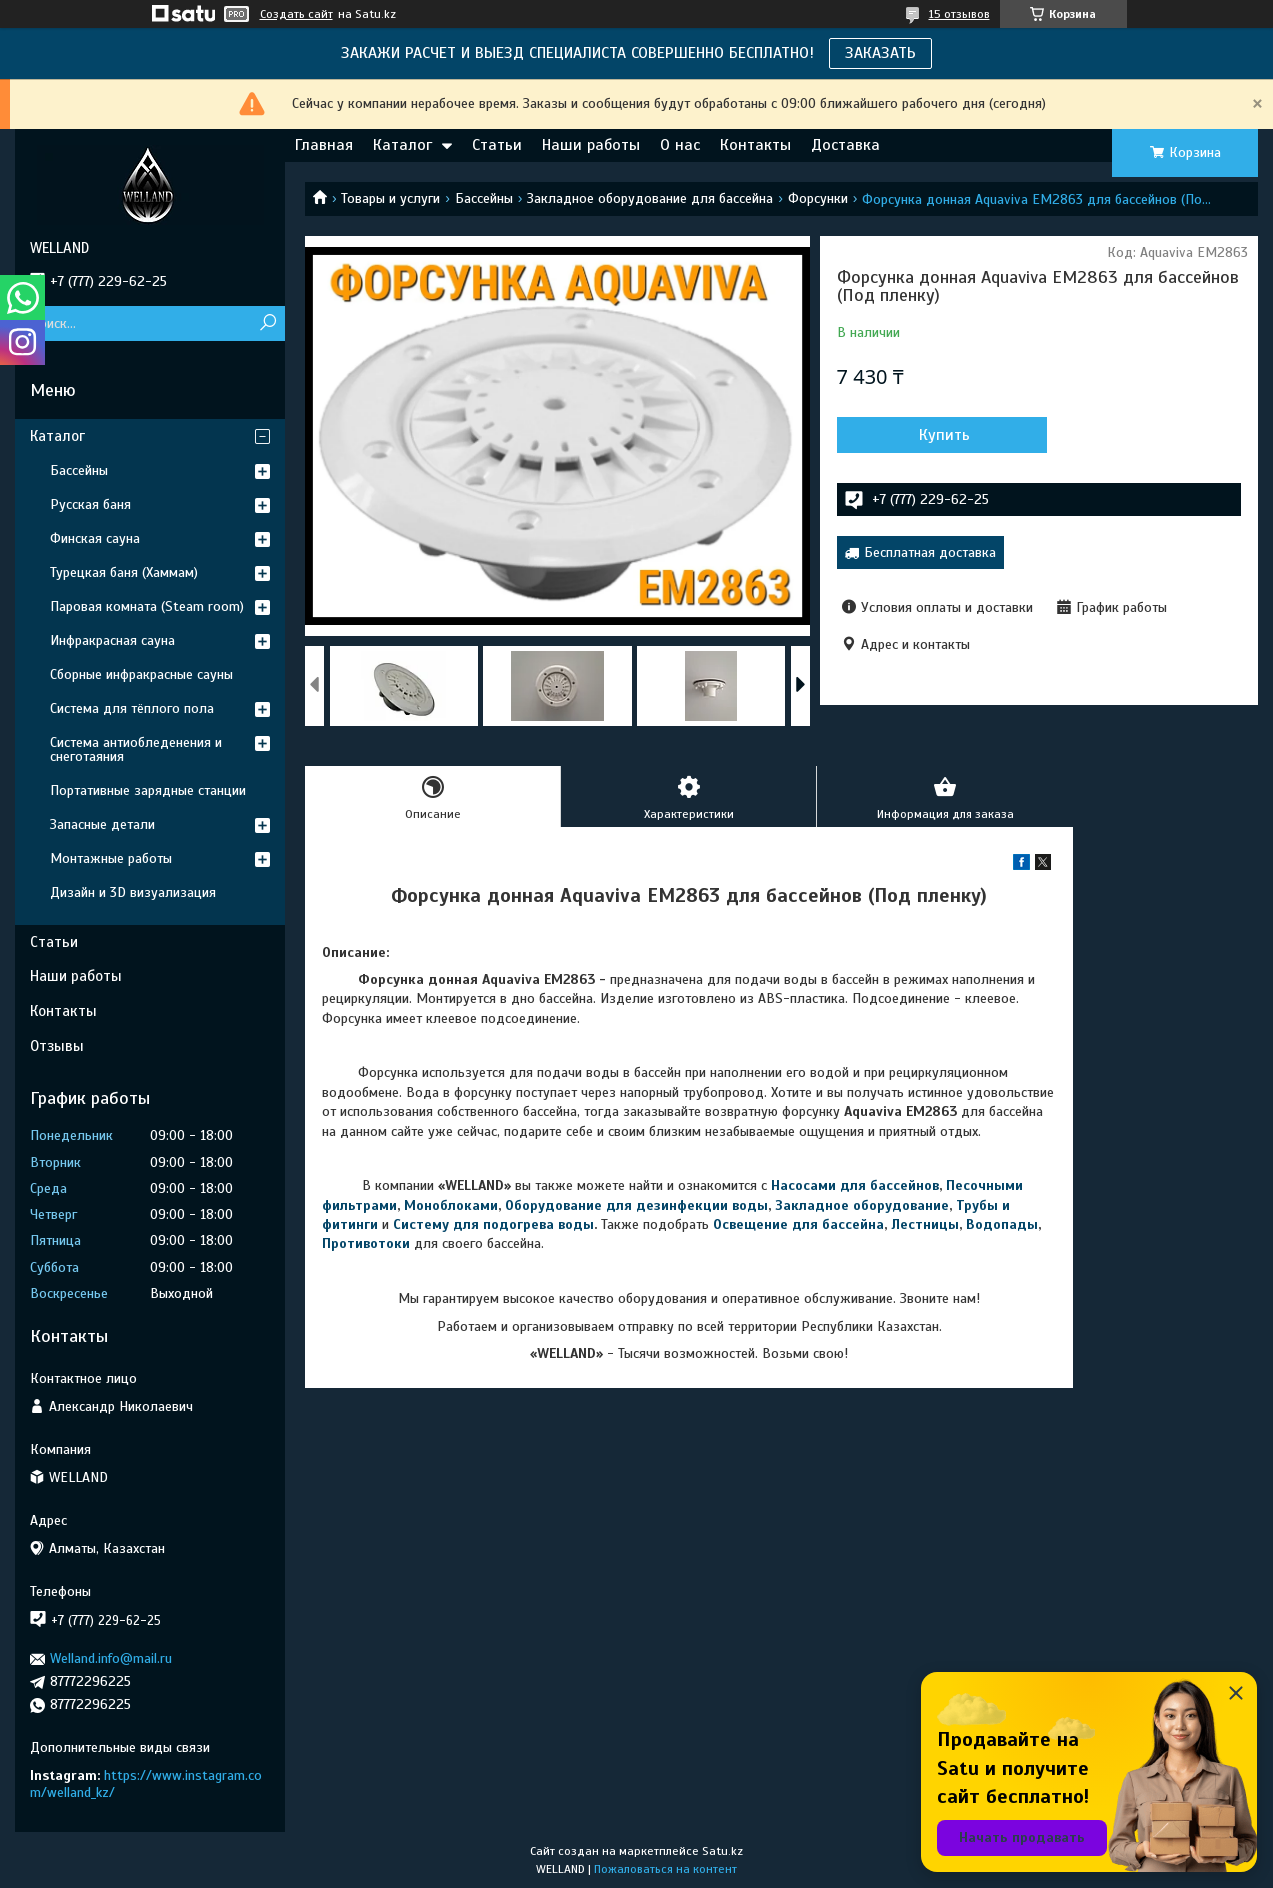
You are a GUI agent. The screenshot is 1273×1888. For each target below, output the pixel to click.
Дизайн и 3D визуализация (133, 892)
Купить (944, 435)
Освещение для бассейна (798, 1224)
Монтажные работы (111, 858)
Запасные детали (102, 824)
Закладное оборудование (862, 1205)
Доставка (845, 145)
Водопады (1002, 1224)
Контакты (755, 145)
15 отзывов (959, 14)
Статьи (497, 145)
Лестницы (925, 1224)
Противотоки (366, 1243)
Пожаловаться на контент (665, 1869)
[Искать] (267, 323)
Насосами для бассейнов (855, 1185)
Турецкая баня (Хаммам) (124, 572)
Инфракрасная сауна (112, 640)
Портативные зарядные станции (148, 790)
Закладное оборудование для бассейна (650, 198)
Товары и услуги (390, 198)
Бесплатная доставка (930, 552)
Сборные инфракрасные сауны (141, 674)
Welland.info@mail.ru (111, 1658)
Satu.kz (722, 1851)
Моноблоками (451, 1205)
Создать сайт (296, 14)
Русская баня (90, 504)
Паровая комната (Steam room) (147, 606)
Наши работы (591, 145)
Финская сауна (95, 538)
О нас (680, 145)
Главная (324, 145)
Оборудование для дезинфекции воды (636, 1205)
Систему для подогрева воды (493, 1224)
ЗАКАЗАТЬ (880, 53)
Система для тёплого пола (132, 708)
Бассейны (484, 198)
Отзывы (57, 1046)
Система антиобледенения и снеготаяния (136, 749)
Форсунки (818, 198)
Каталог (402, 145)
